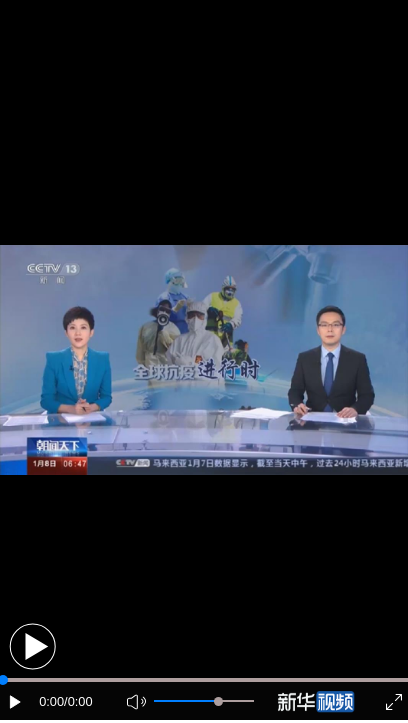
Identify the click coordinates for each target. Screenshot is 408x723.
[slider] (218, 701)
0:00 (51, 701)
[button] (32, 646)
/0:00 (78, 701)
